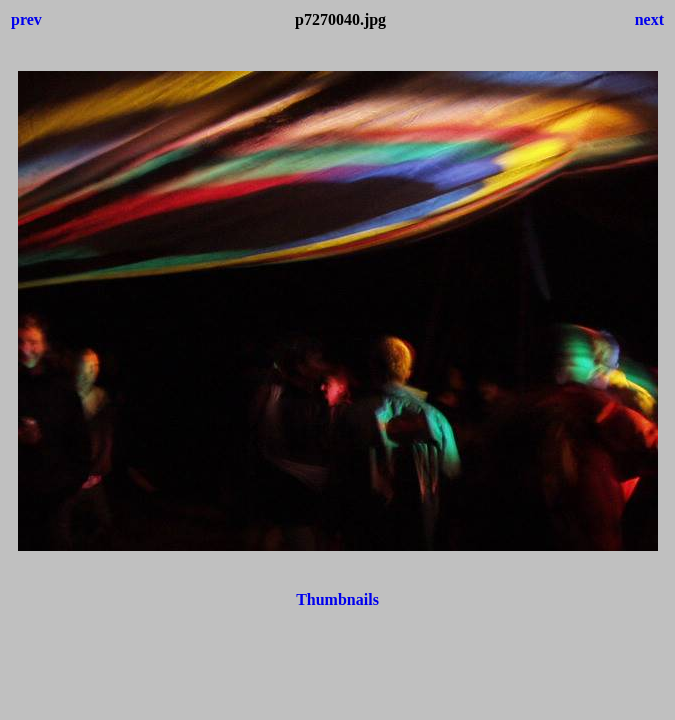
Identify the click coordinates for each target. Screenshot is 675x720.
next (649, 19)
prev (26, 19)
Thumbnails (337, 599)
